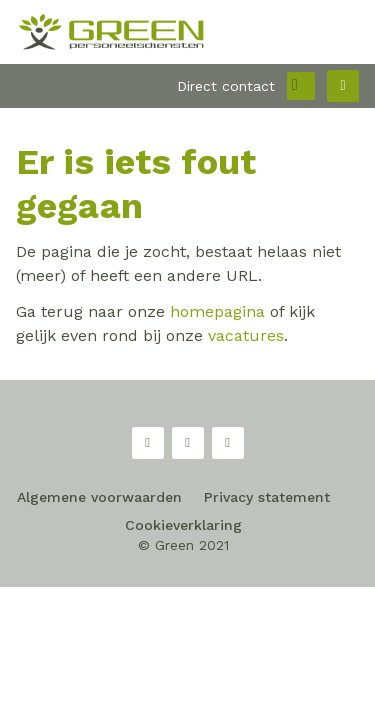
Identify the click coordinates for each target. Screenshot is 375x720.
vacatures (246, 335)
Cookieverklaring (183, 525)
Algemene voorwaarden (99, 497)
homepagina (217, 311)
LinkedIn (228, 443)
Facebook (148, 443)
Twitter (188, 443)
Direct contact (226, 86)
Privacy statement (267, 497)
